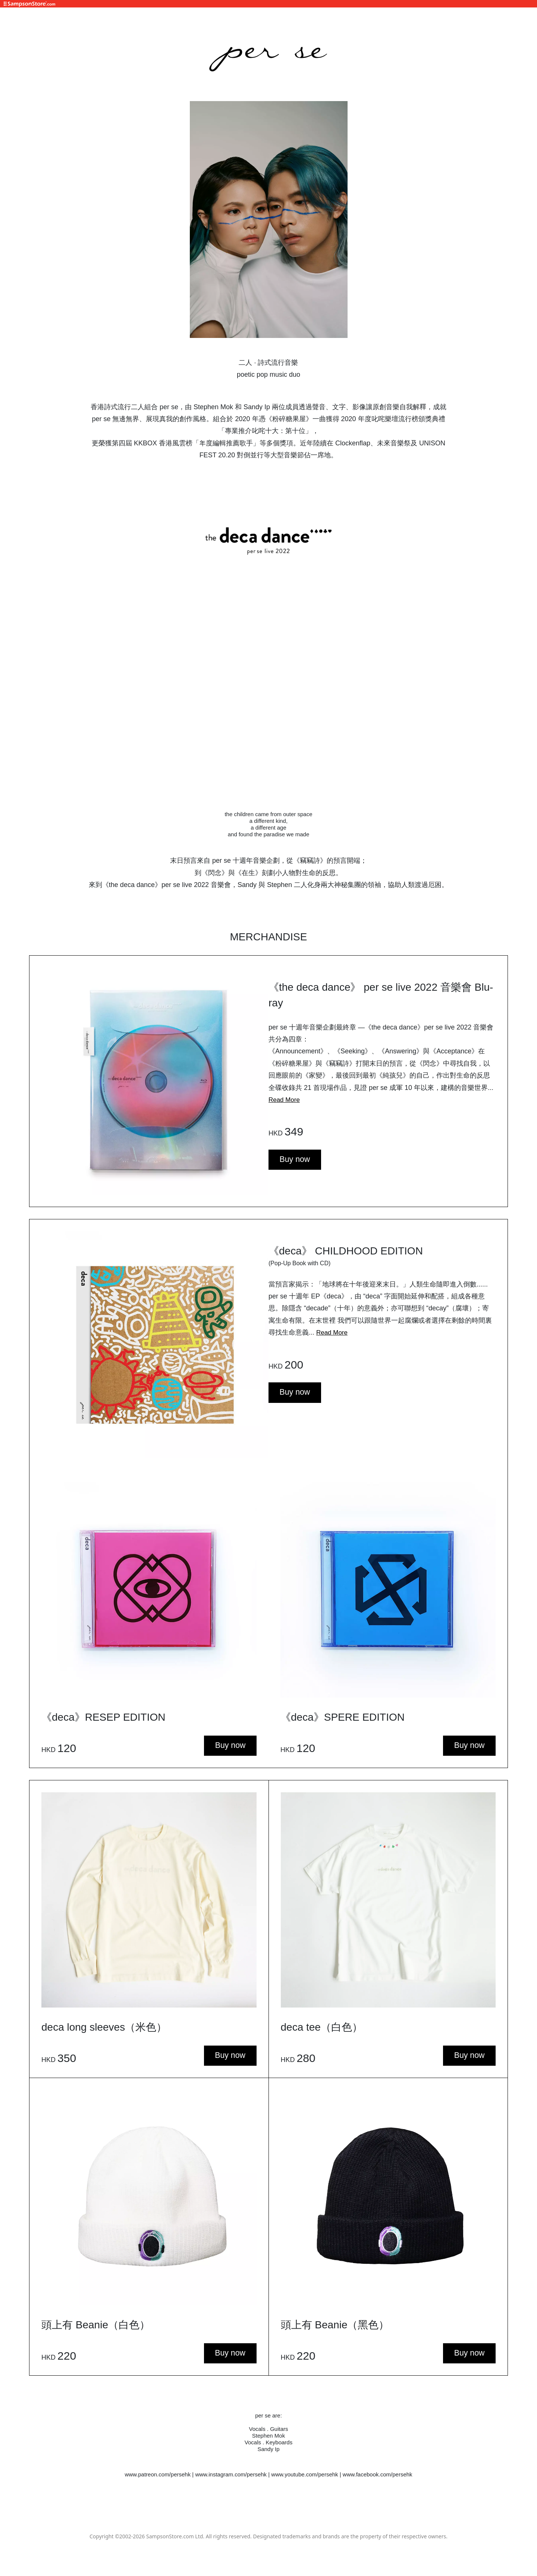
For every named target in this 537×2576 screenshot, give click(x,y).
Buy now (296, 1160)
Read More (285, 1099)
